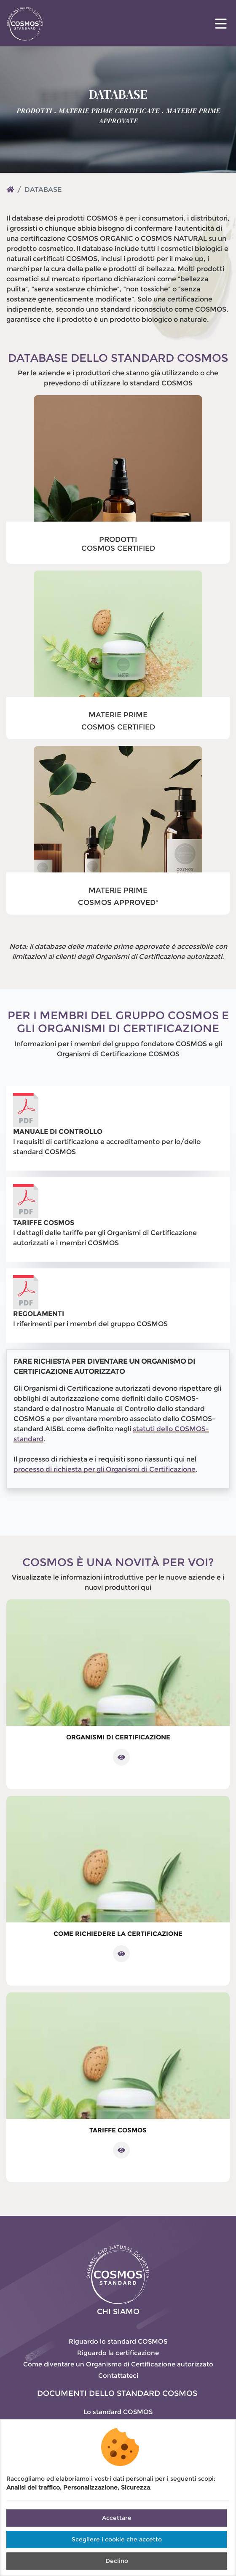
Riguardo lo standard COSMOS (118, 2341)
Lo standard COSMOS (118, 2412)
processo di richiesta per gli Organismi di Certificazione (104, 1469)
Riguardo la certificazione (118, 2353)
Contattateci (118, 2375)
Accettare (116, 2518)
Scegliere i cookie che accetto (117, 2539)
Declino (116, 2561)
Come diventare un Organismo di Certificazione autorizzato (118, 2364)
